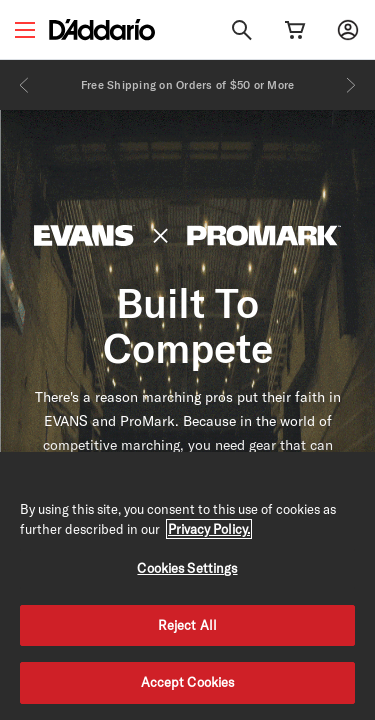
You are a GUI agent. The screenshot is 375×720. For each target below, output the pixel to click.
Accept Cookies (188, 682)
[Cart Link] (295, 30)
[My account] (348, 30)
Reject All (187, 625)
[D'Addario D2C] (102, 29)
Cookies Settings (187, 568)
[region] (187, 586)
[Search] (242, 30)
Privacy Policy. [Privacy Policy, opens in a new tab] (209, 529)
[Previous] (24, 85)
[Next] (351, 85)
